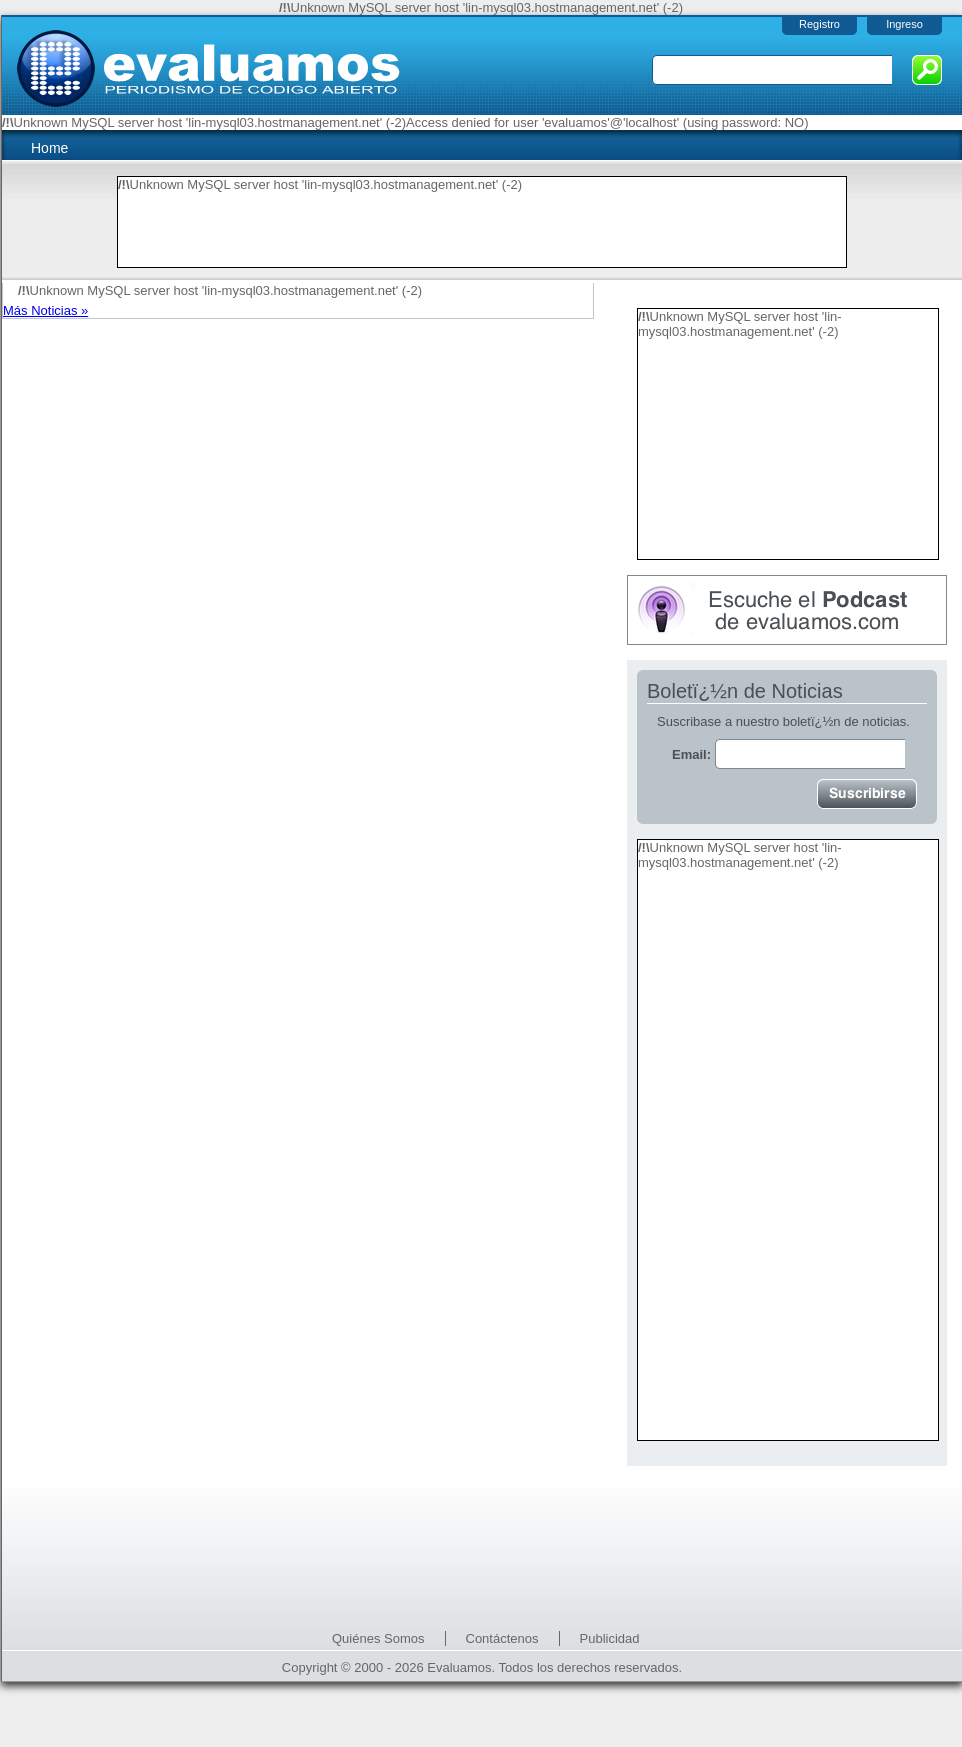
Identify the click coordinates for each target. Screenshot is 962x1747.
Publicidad (610, 1638)
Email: (788, 754)
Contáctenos (502, 1638)
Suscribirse (867, 794)
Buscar (927, 70)
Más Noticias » (45, 310)
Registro (819, 24)
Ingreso (904, 24)
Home (49, 148)
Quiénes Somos (378, 1638)
